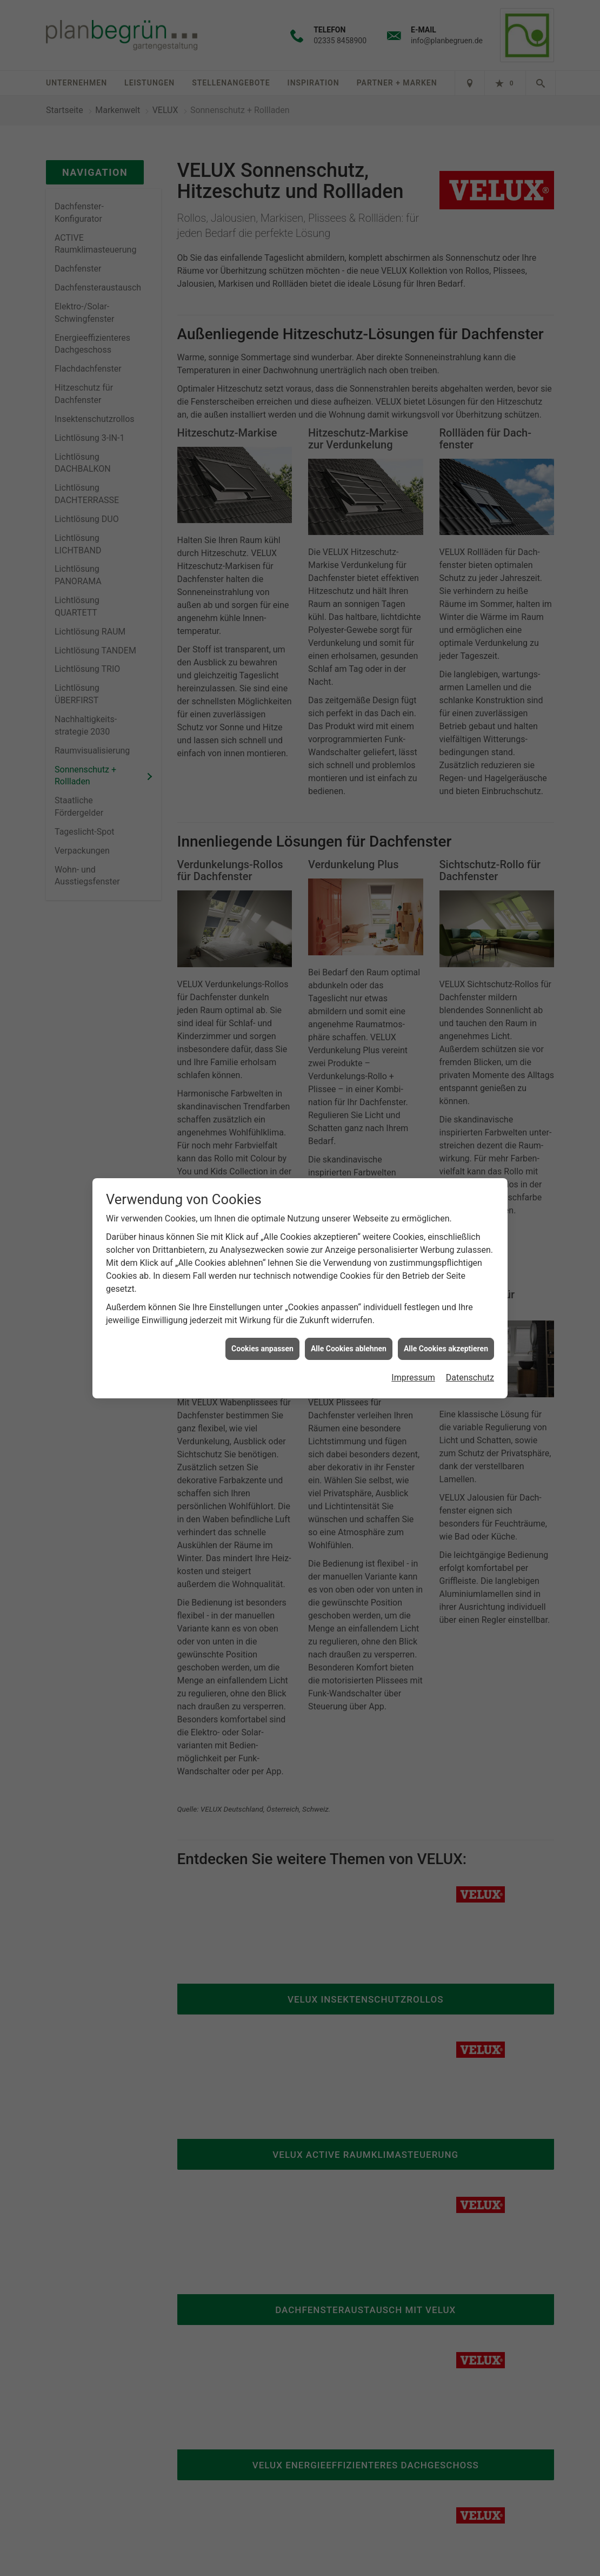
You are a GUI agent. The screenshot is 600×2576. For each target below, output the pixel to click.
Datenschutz (470, 1377)
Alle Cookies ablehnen (348, 1348)
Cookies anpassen (262, 1348)
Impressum (413, 1377)
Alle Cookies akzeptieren (446, 1348)
